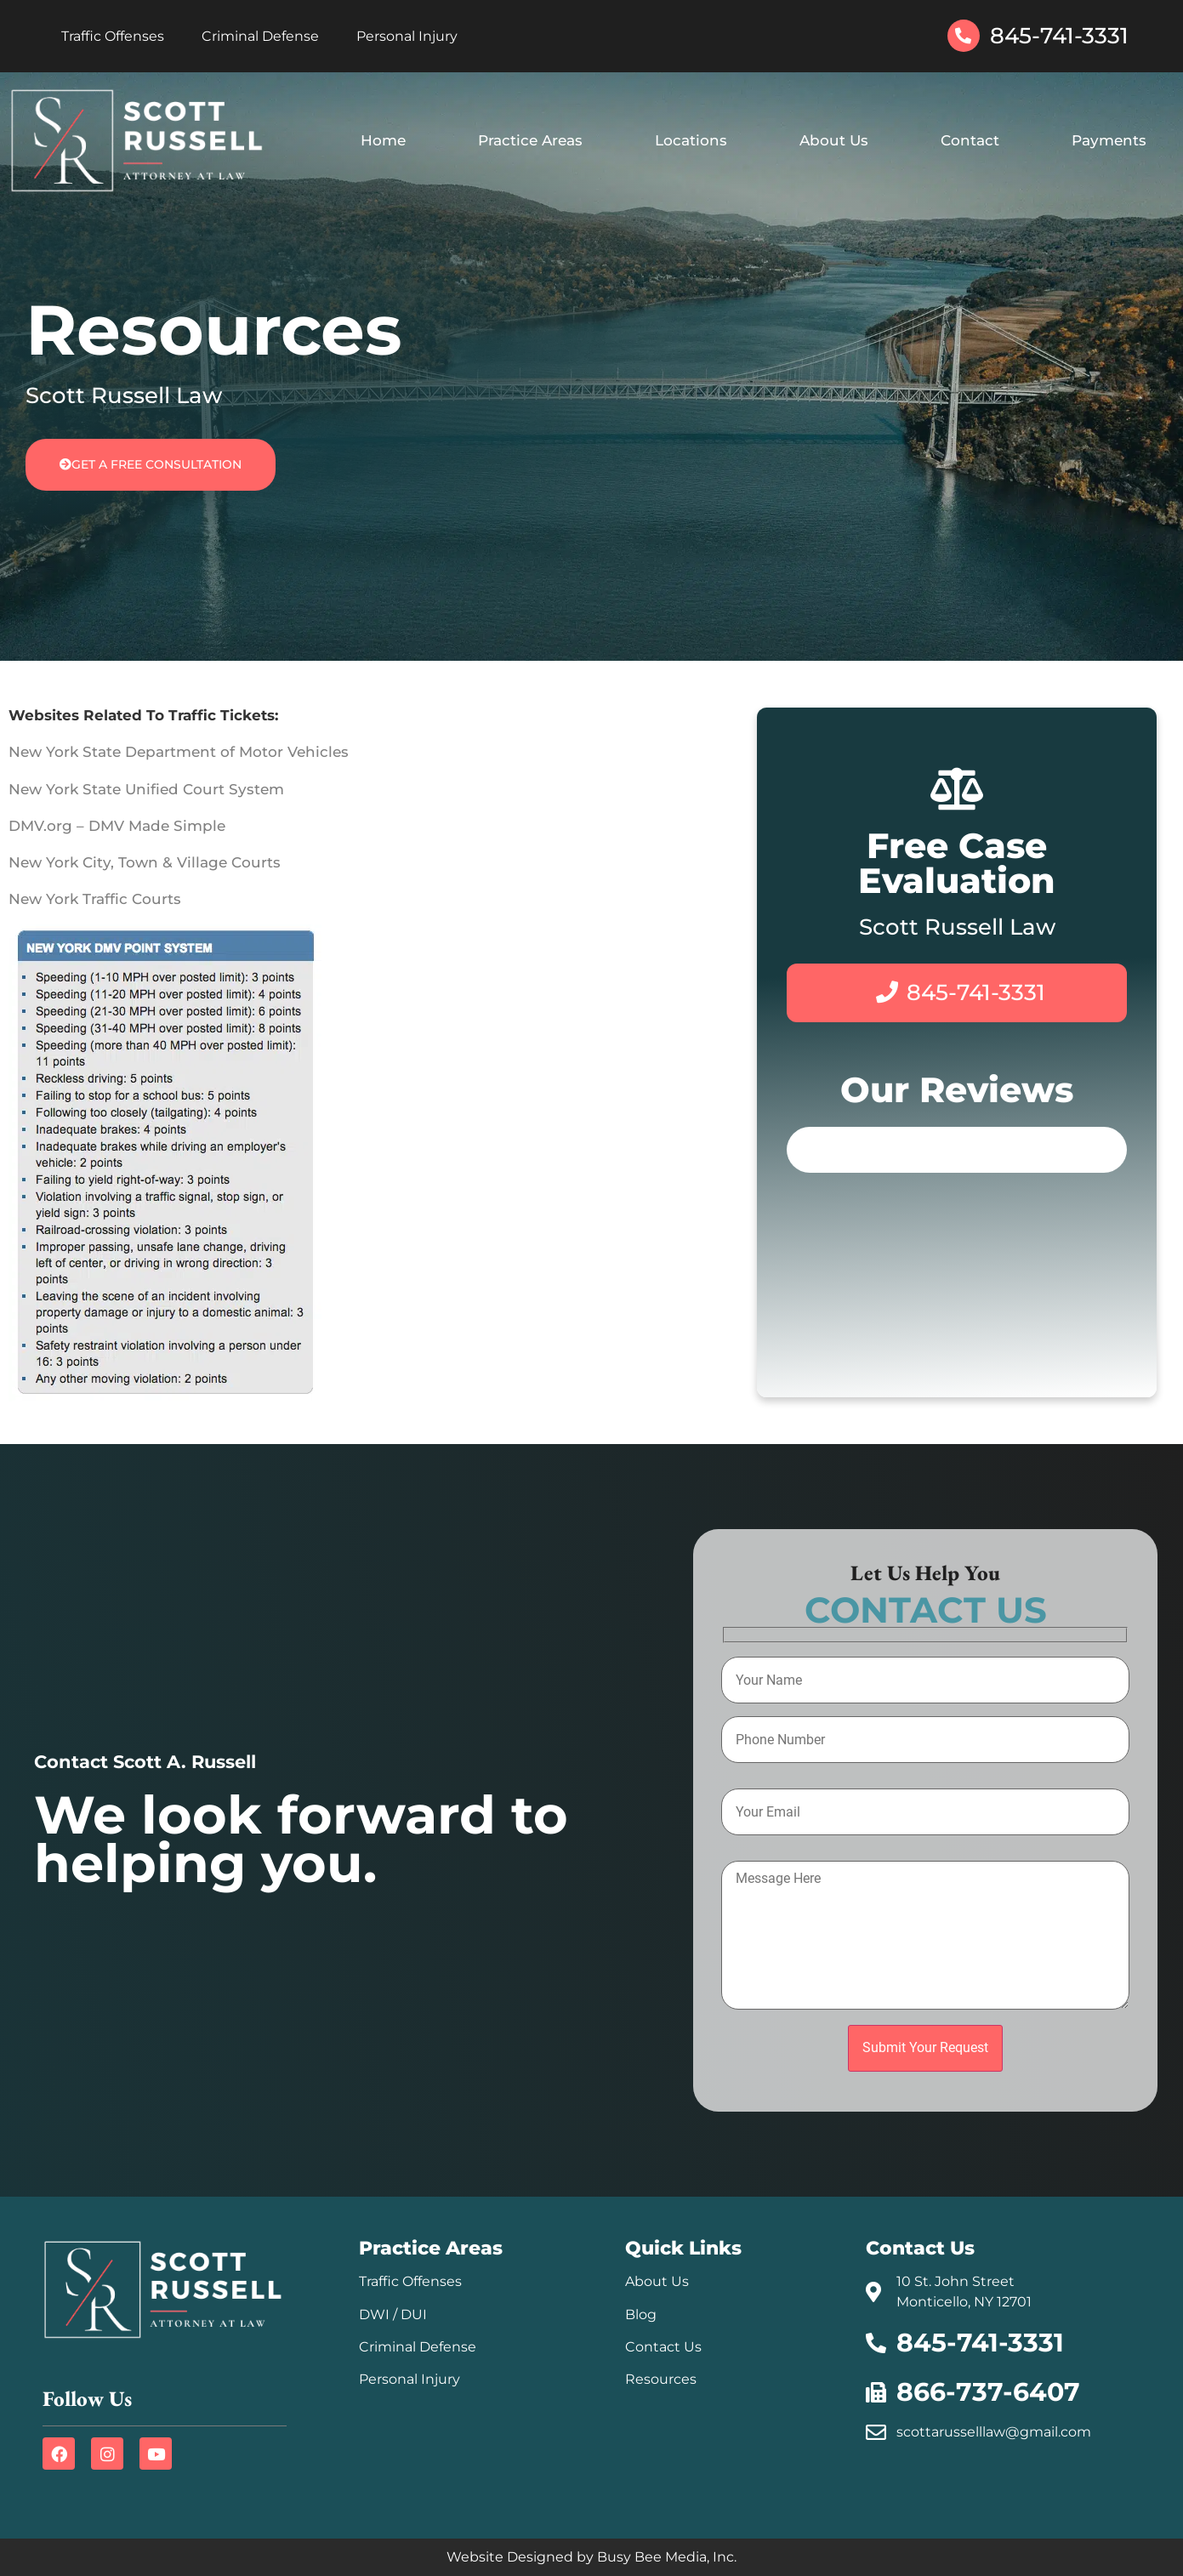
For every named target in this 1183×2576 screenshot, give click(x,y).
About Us (833, 140)
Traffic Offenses (112, 36)
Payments (1109, 140)
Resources (661, 2379)
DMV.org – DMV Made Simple (117, 825)
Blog (641, 2314)
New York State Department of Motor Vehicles (179, 751)
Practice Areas (530, 140)
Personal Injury (407, 36)
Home (383, 140)
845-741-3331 (1059, 35)
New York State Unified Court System (146, 789)
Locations (691, 140)
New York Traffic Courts (95, 898)
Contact (970, 140)
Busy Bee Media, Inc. (667, 2557)
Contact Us (663, 2347)
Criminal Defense (260, 36)
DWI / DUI (393, 2314)
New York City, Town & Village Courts (145, 862)
